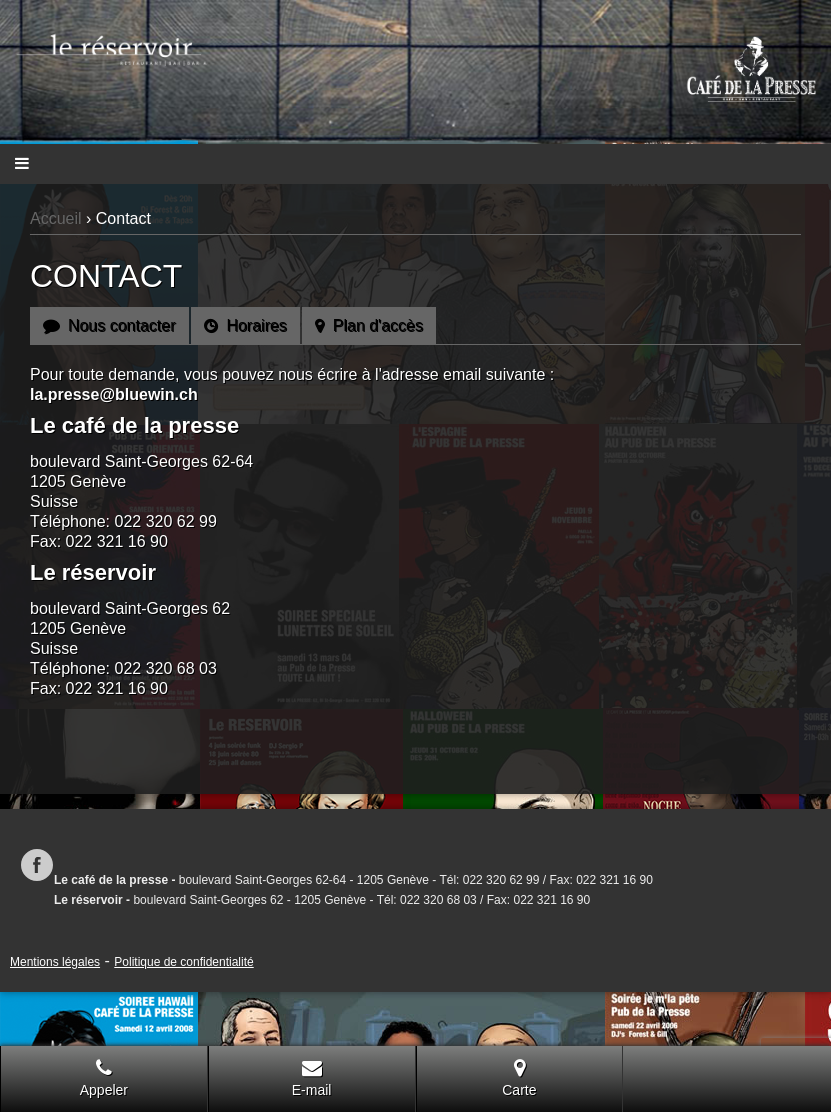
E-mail (312, 1078)
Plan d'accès (369, 325)
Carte (519, 1078)
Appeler (104, 1078)
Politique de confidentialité (183, 962)
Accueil (56, 218)
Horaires (245, 325)
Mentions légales (55, 962)
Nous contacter (109, 325)
